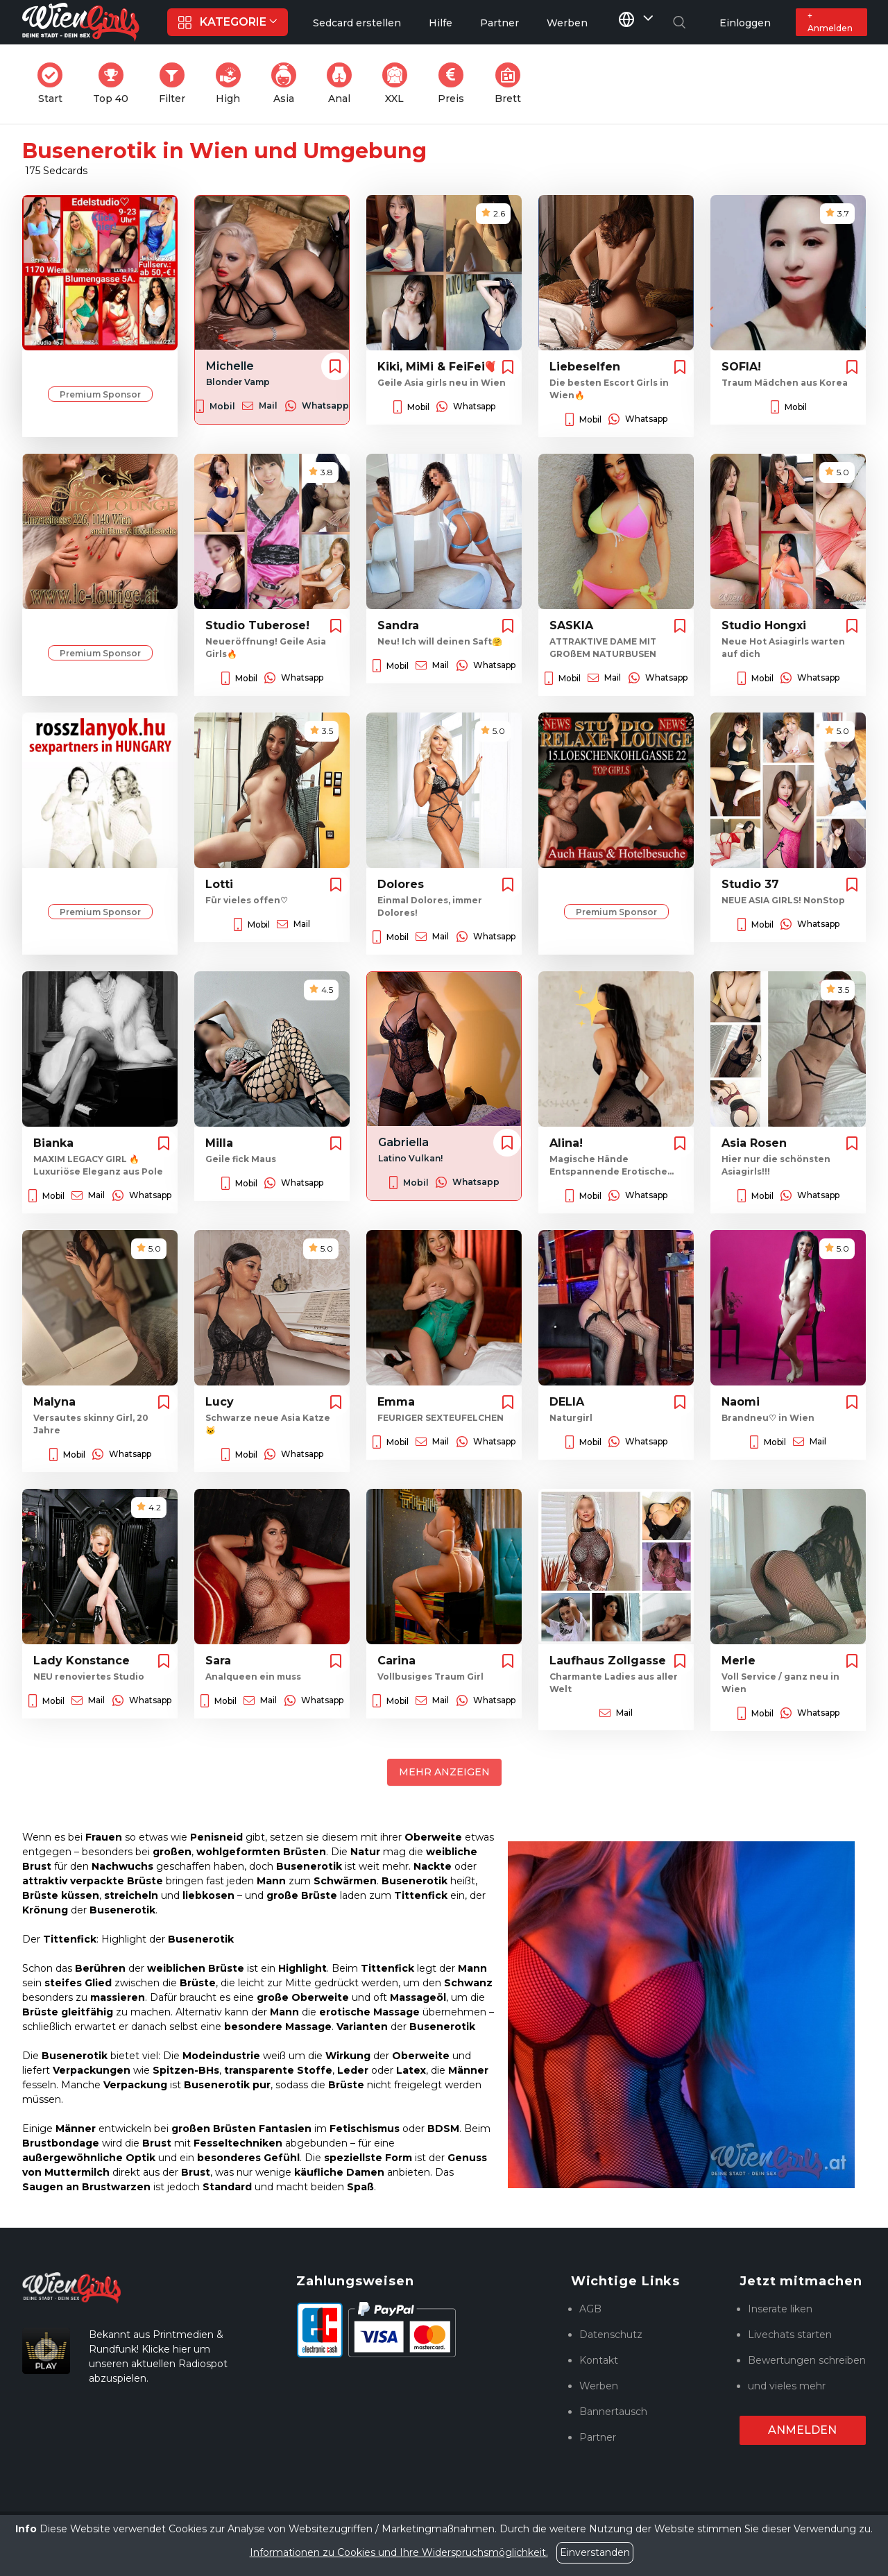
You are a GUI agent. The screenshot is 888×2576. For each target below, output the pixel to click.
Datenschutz (610, 2334)
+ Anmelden (830, 21)
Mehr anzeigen (444, 1772)
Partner (597, 2437)
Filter (176, 83)
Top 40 (115, 83)
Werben (598, 2386)
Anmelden (802, 2430)
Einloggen (745, 23)
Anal (343, 83)
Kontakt (598, 2360)
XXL (397, 83)
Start (54, 83)
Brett (512, 83)
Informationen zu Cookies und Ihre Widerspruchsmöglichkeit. (399, 2552)
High (232, 83)
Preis (455, 83)
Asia (288, 83)
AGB (590, 2309)
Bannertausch (613, 2411)
